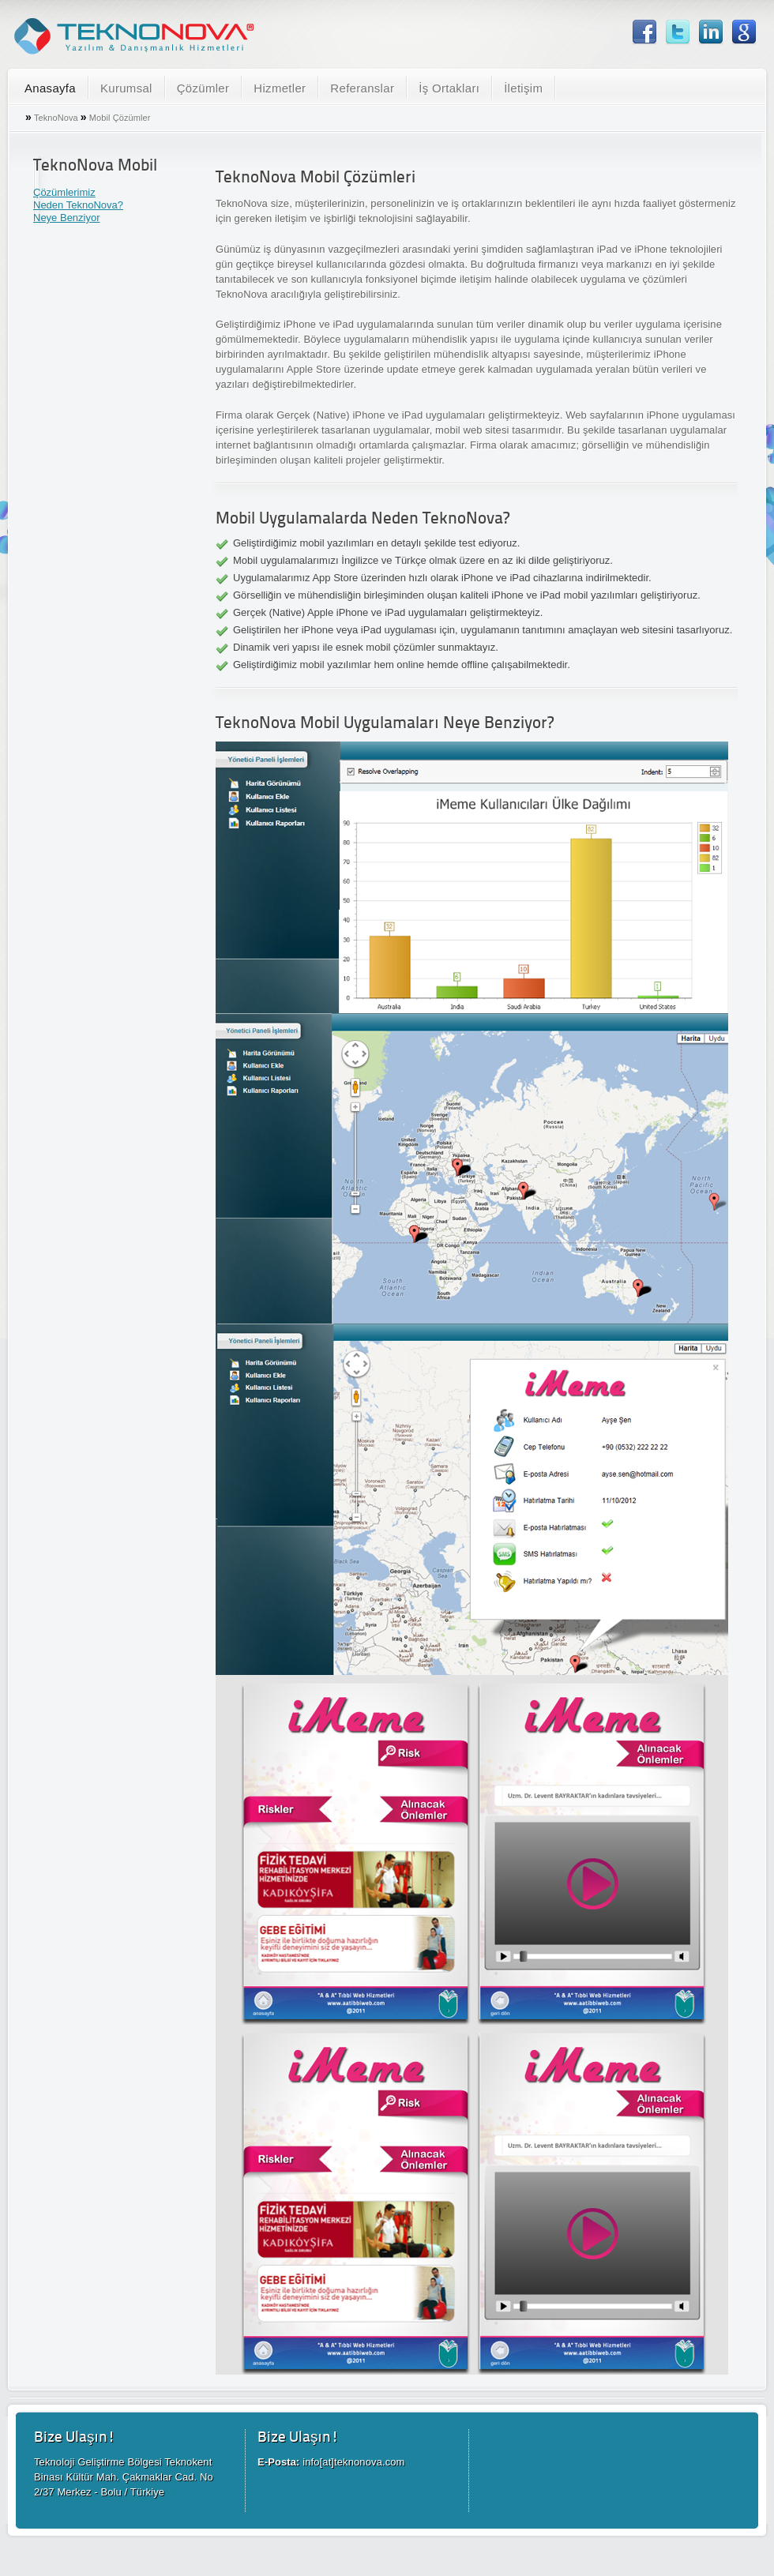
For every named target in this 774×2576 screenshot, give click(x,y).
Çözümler (203, 88)
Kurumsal (126, 88)
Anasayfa (50, 88)
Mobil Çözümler (120, 117)
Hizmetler (280, 88)
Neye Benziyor (66, 217)
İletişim (523, 88)
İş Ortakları (449, 88)
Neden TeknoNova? (78, 205)
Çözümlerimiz (64, 192)
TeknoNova (56, 117)
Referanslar (362, 88)
